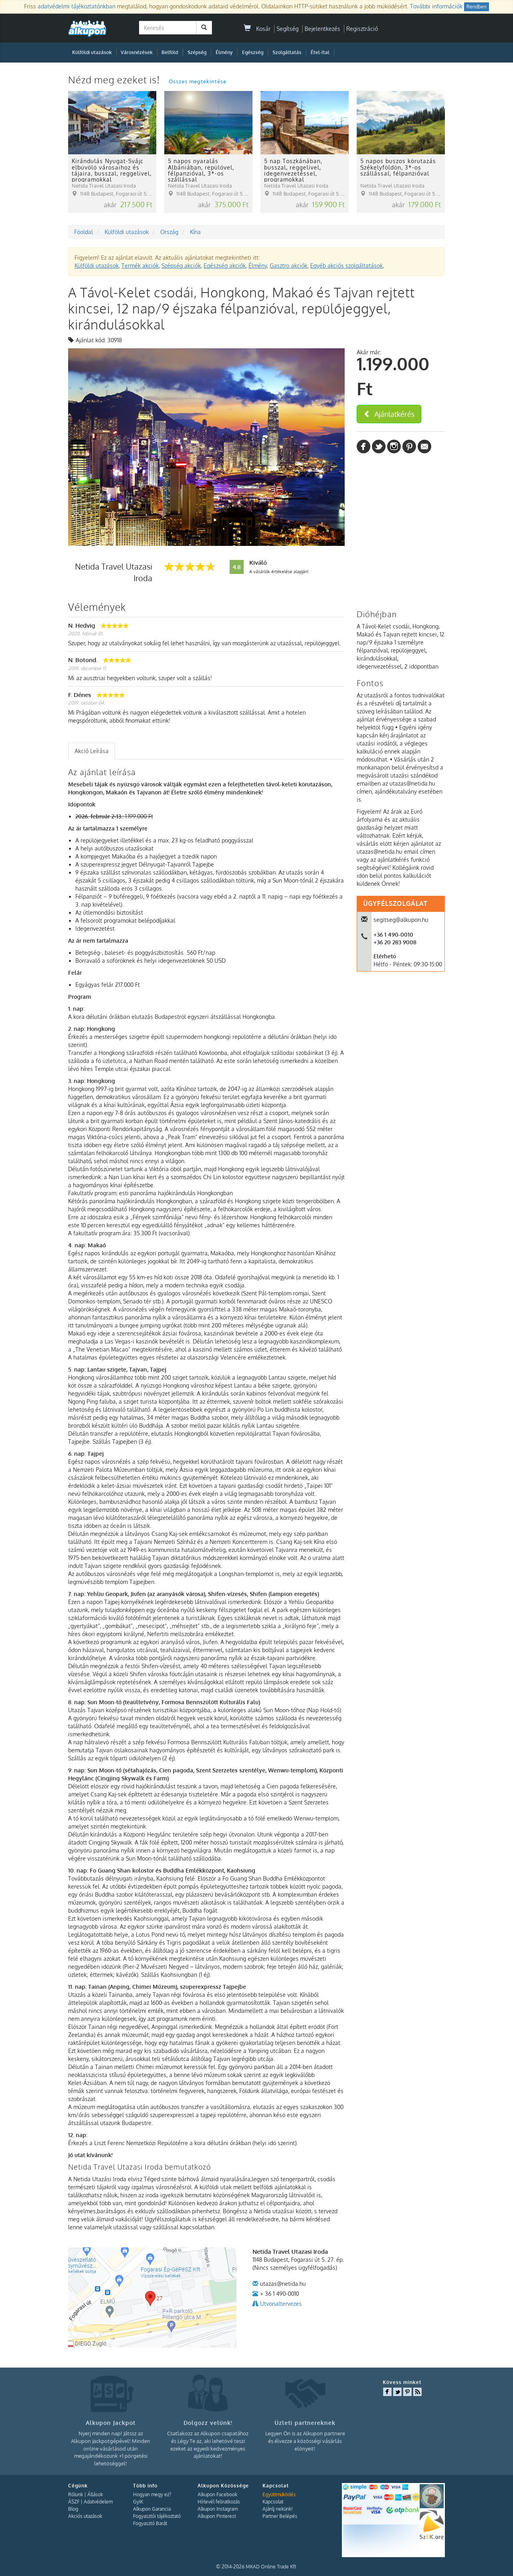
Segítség (288, 28)
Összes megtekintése (197, 81)
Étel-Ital (320, 52)
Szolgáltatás (287, 52)
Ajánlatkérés (389, 414)
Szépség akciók (181, 265)
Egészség (252, 52)
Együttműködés (279, 2494)
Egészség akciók (225, 265)
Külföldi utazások (92, 52)
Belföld (170, 52)
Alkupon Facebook (217, 2494)
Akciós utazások (85, 2516)
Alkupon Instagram (218, 2509)
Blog (73, 2509)
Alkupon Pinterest (217, 2516)
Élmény (224, 52)
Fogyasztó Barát (150, 2523)
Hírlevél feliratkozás (219, 2502)
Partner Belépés (280, 2516)
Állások (95, 2494)
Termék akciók (140, 265)
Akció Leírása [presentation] (92, 751)
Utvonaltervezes (281, 2303)
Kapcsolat (273, 2502)
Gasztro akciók (288, 265)
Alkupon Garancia (152, 2509)
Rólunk (75, 2494)
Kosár (257, 28)
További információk (436, 6)
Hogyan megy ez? (152, 2494)
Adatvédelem (98, 2502)
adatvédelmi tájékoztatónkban (76, 6)
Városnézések (137, 52)
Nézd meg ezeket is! (115, 79)
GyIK (138, 2502)
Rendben (477, 7)
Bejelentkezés (322, 28)
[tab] (91, 751)
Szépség (197, 52)
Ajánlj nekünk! (278, 2509)
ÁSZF (73, 2502)
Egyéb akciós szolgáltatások (346, 265)
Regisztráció (362, 28)
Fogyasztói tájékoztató (157, 2516)
